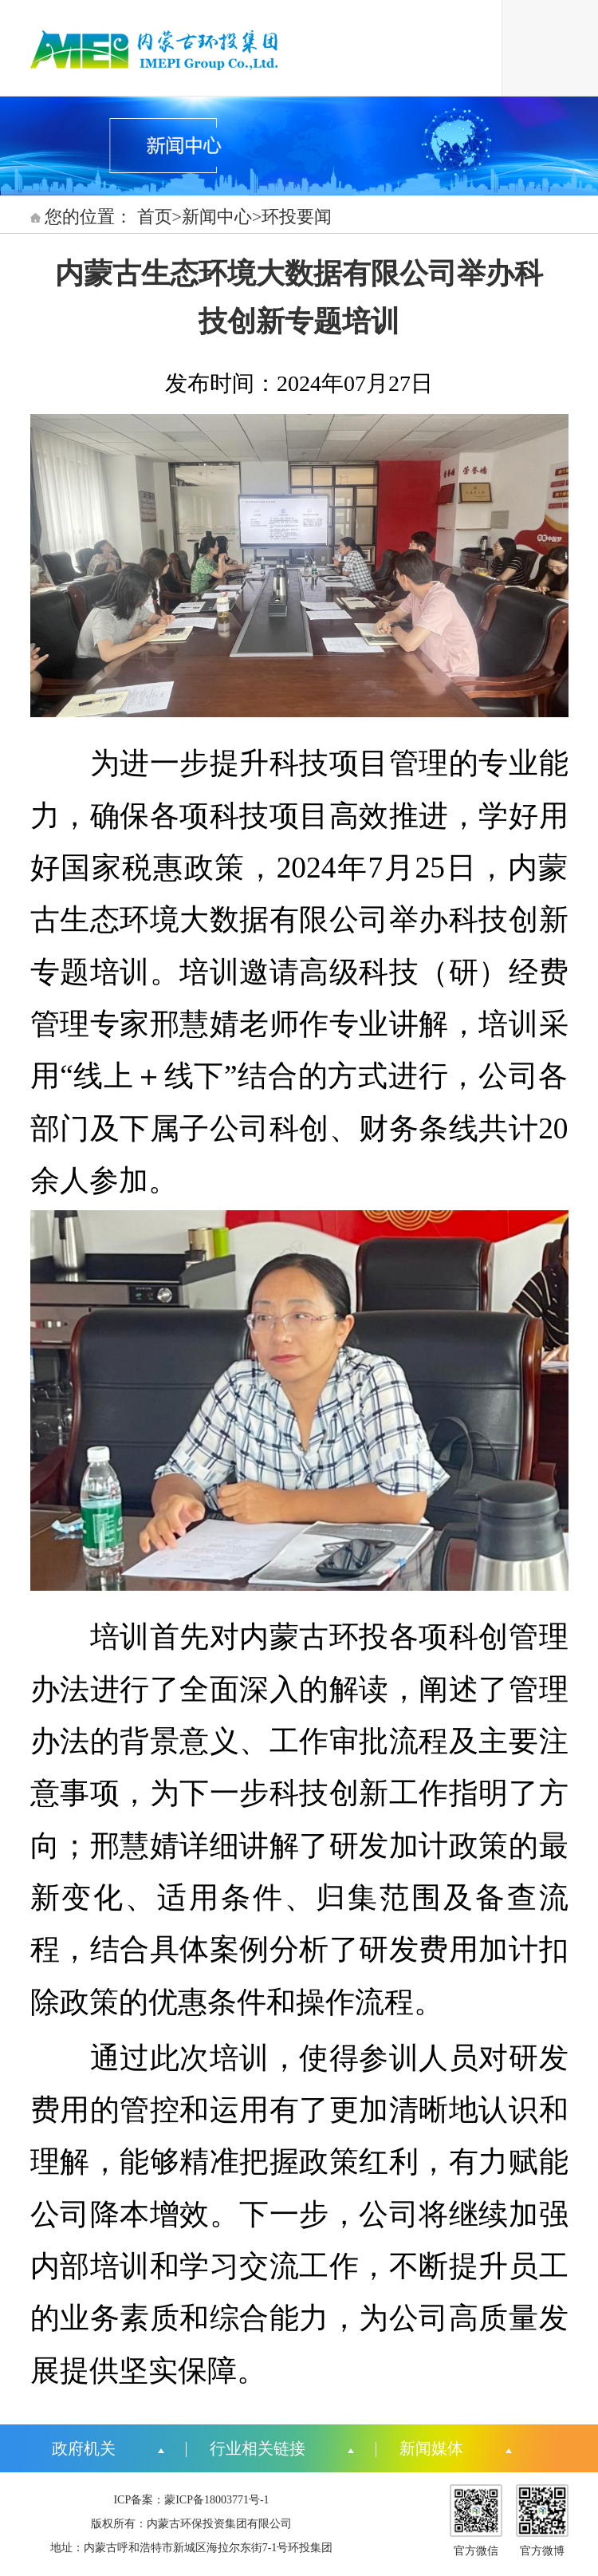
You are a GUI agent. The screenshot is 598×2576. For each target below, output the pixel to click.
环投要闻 (297, 217)
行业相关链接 (257, 2448)
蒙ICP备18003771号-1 (216, 2500)
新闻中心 (217, 217)
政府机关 (84, 2448)
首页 (154, 217)
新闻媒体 (431, 2448)
